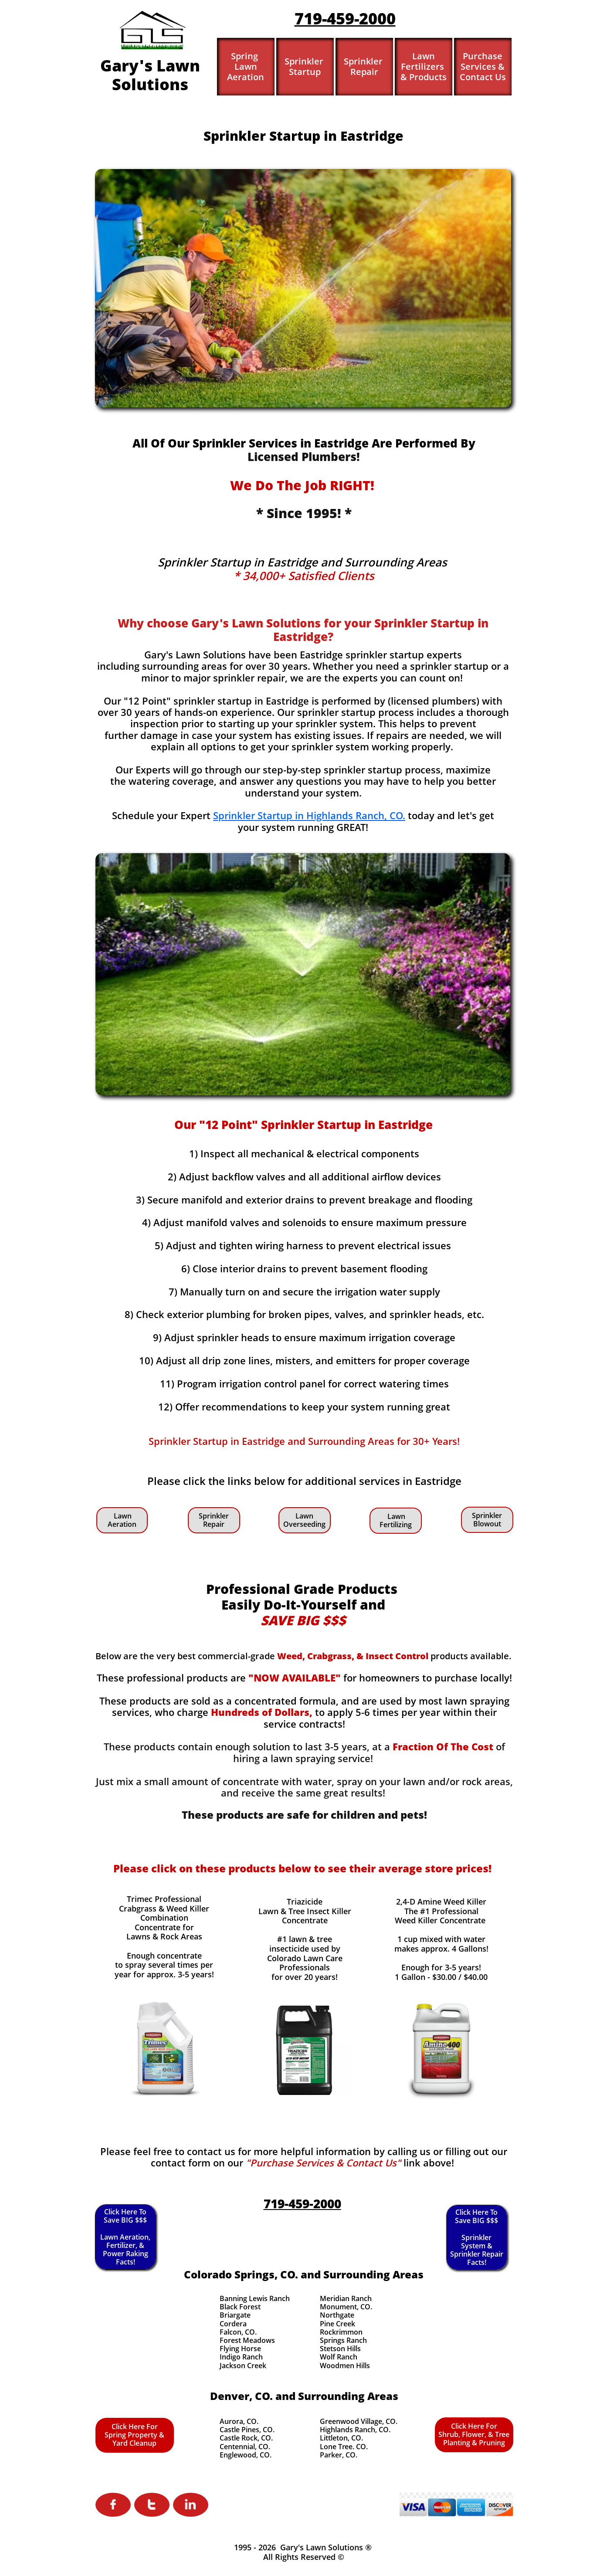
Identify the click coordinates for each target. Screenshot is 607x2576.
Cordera (233, 2324)
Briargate (235, 2315)
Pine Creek (337, 2324)
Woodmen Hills (345, 2365)
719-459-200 (341, 18)
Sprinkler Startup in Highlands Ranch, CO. (309, 815)
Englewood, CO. (245, 2455)
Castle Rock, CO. (246, 2438)
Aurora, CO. (239, 2421)
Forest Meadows (247, 2340)
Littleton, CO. (341, 2438)
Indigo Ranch (241, 2357)
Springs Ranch (343, 2340)
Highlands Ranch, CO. (355, 2429)
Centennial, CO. (245, 2446)
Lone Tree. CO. (344, 2446)
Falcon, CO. (238, 2332)
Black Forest (240, 2307)
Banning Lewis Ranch (255, 2298)
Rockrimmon (341, 2332)
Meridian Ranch (346, 2298)
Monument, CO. (346, 2307)
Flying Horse (240, 2348)
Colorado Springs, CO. (241, 2274)
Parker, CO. (338, 2455)
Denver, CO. (241, 2396)
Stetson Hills (340, 2348)
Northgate (337, 2315)
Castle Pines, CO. (247, 2429)
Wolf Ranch (338, 2357)
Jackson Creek (243, 2365)
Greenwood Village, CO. (358, 2421)
